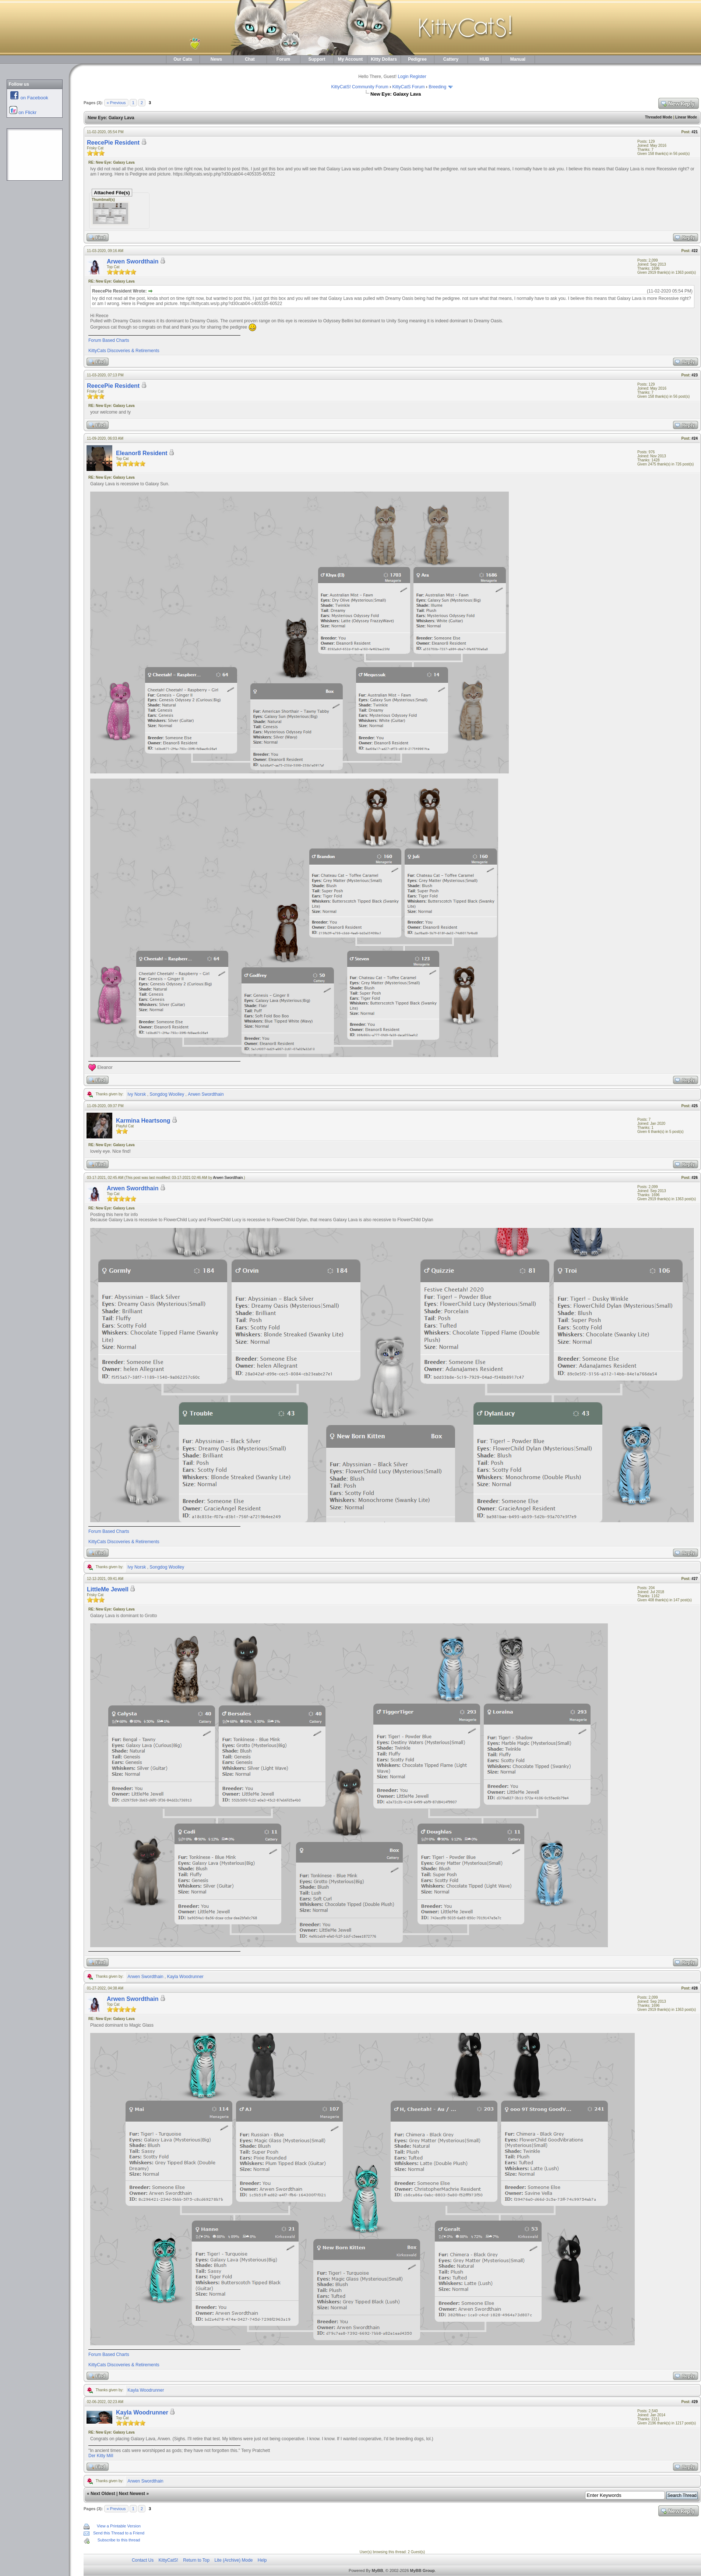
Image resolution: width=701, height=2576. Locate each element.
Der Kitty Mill (100, 2455)
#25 (694, 1106)
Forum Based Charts (108, 340)
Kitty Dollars (384, 59)
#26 (694, 1178)
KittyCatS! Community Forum (359, 86)
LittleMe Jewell (107, 1589)
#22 (694, 251)
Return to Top (196, 2560)
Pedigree (417, 59)
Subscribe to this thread (119, 2540)
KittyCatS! (168, 2560)
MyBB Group (422, 2570)
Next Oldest (103, 2493)
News (216, 59)
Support (317, 59)
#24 (694, 438)
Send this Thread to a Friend (118, 2533)
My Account (350, 59)
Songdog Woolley (166, 1094)
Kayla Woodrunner (185, 1976)
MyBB (377, 2570)
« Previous (116, 102)
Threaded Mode (658, 117)
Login (403, 76)
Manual (517, 59)
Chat (250, 59)
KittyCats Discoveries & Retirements (123, 350)
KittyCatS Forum (408, 86)
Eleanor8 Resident (142, 453)
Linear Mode (686, 117)
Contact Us (143, 2560)
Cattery (450, 59)
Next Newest (132, 2493)
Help (262, 2560)
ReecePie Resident (113, 142)
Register (418, 76)
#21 (694, 132)
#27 (694, 1579)
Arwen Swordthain (132, 261)
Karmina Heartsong (143, 1120)
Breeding (437, 86)
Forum (283, 59)
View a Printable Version (119, 2526)
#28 (694, 1988)
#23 (694, 375)
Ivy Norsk (136, 1094)
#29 (694, 2402)
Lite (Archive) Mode (233, 2560)
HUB (484, 59)
